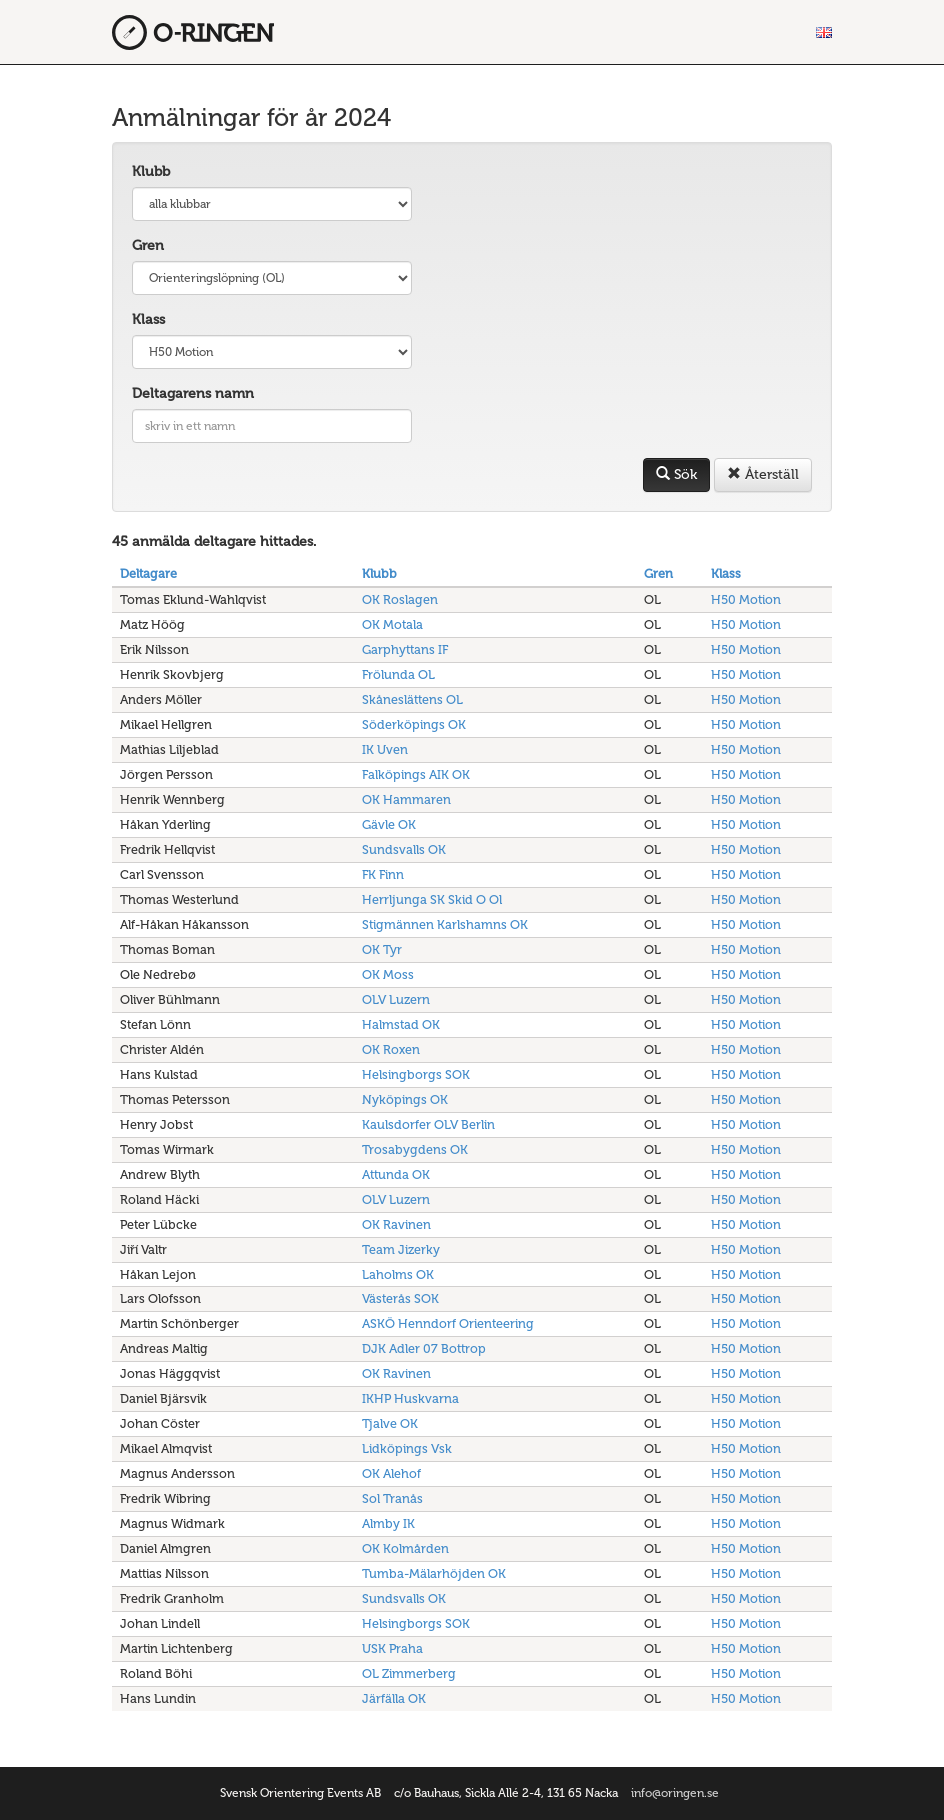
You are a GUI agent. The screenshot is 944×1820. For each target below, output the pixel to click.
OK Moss (388, 974)
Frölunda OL (398, 674)
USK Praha (392, 1648)
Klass (148, 319)
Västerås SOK (400, 1298)
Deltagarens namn (193, 393)
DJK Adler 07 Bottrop (424, 1348)
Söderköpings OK (414, 724)
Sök (676, 474)
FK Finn (383, 874)
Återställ (763, 474)
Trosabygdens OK (415, 1149)
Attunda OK (396, 1174)
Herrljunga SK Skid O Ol (432, 899)
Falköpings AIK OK (416, 774)
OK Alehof (391, 1473)
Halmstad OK (401, 1024)
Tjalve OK (390, 1423)
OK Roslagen (400, 599)
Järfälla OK (394, 1698)
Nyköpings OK (405, 1099)
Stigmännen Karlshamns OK (445, 924)
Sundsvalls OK (404, 849)
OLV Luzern (396, 999)
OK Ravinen (396, 1224)
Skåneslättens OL (412, 699)
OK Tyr (382, 949)
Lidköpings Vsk (407, 1448)
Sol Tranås (392, 1498)
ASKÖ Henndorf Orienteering (448, 1323)
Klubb (151, 171)
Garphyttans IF (405, 649)
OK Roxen (391, 1049)
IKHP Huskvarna (410, 1398)
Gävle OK (389, 824)
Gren (148, 245)
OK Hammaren (406, 799)
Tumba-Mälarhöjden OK (434, 1573)
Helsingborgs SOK (416, 1074)
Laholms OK (398, 1274)
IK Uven (385, 749)
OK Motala (392, 624)
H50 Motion (746, 599)
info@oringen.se (675, 1793)
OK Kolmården (405, 1548)
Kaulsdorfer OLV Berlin (428, 1124)
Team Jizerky (401, 1249)
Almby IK (388, 1523)
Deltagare (148, 573)
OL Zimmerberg (409, 1673)
